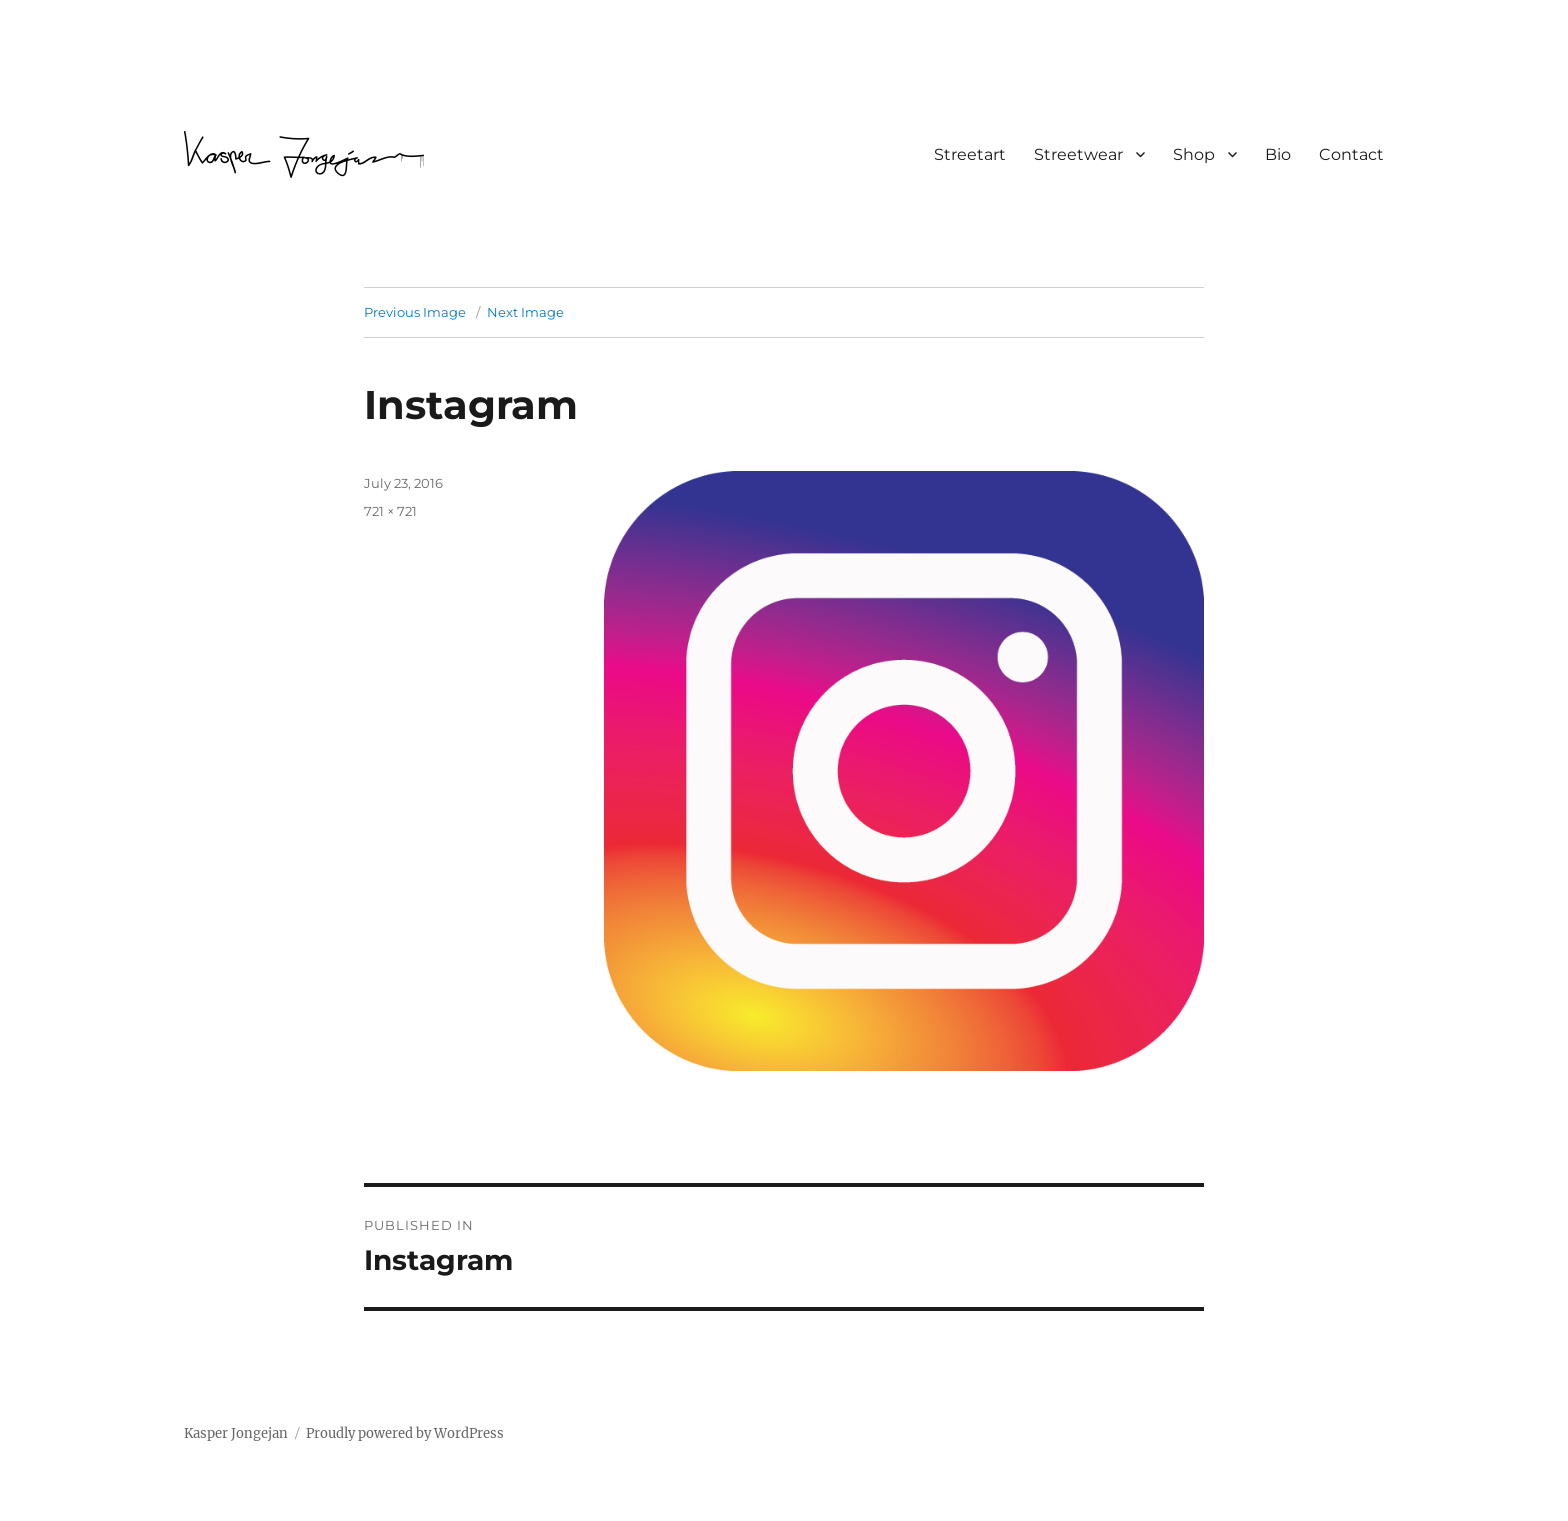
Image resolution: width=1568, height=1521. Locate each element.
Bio (1278, 154)
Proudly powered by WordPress (405, 1433)
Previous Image (415, 312)
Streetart (970, 154)
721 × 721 (390, 511)
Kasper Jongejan (236, 1433)
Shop (1194, 154)
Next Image (525, 312)
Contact (1351, 154)
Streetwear (1078, 154)
